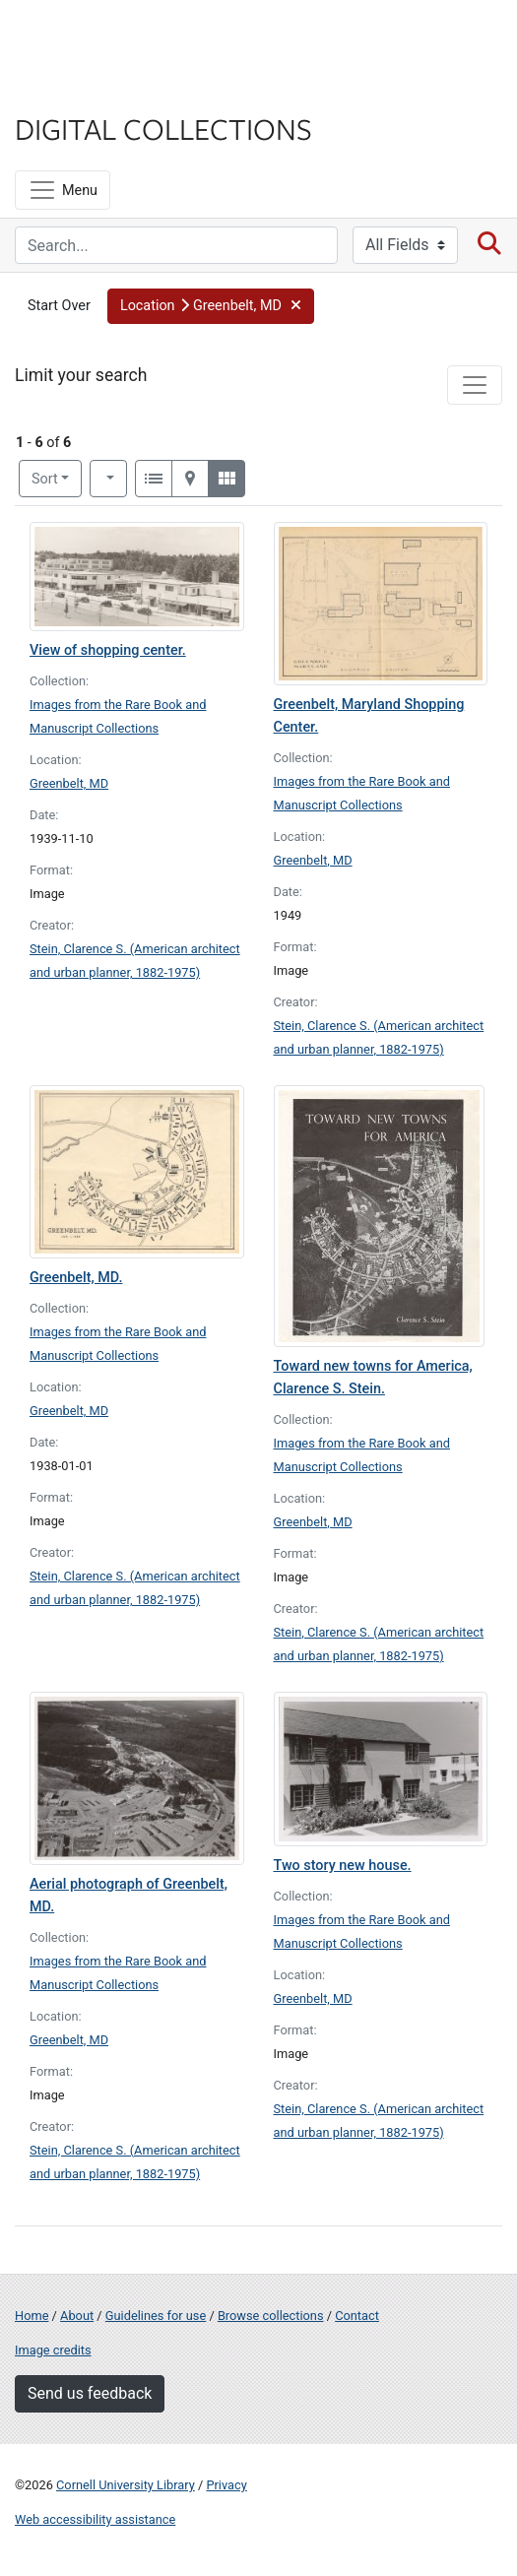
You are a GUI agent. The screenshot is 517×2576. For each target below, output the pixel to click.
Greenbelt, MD (69, 783)
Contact (357, 2315)
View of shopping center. (108, 650)
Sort (45, 479)
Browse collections (271, 2315)
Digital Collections (163, 128)
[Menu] (62, 190)
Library (74, 90)
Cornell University (113, 38)
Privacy (226, 2485)
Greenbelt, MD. (76, 1277)
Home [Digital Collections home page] (31, 2315)
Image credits (53, 2350)
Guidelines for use (155, 2315)
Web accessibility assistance (95, 2519)
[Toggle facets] (474, 385)
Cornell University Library (125, 2485)
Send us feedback (90, 2393)
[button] (210, 306)
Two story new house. (343, 1865)
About (77, 2315)
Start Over (59, 305)
